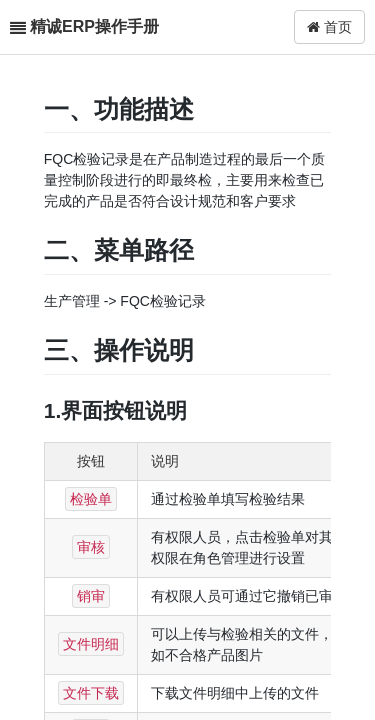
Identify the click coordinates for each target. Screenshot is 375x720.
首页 (329, 27)
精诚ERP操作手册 (94, 26)
